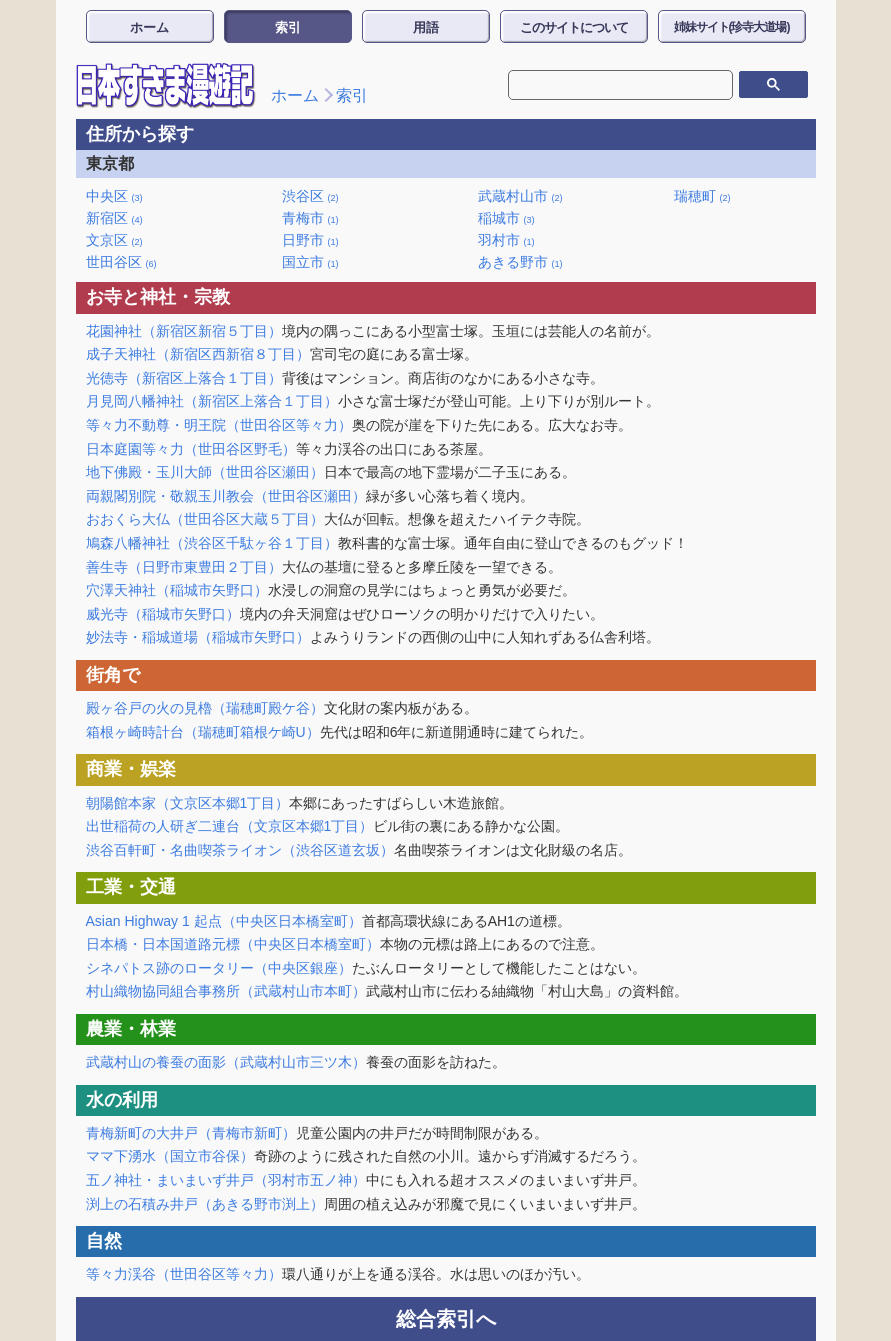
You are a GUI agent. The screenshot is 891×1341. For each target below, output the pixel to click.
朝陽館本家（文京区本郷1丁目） (188, 803)
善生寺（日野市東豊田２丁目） (184, 567)
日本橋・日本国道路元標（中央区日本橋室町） (233, 944)
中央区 (114, 196)
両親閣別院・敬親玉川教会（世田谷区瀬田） (226, 496)
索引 (288, 27)
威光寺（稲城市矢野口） (163, 614)
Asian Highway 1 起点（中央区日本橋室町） (224, 921)
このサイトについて (574, 27)
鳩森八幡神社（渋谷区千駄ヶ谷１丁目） (212, 543)
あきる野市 (520, 262)
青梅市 (310, 218)
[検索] (606, 85)
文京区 (114, 240)
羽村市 (506, 240)
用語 (426, 27)
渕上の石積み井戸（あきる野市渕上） (205, 1204)
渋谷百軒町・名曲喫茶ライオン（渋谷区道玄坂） (240, 850)
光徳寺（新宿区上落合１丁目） (184, 378)
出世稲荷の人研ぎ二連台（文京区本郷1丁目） (230, 826)
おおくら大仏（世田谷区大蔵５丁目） (205, 519)
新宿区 (114, 218)
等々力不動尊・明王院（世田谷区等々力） (219, 425)
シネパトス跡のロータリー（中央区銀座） (219, 968)
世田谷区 (121, 262)
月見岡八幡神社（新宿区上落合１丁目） (212, 401)
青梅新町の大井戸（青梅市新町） (191, 1133)
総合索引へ (446, 1319)
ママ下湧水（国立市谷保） (170, 1156)
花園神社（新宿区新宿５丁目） (184, 331)
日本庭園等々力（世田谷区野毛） (191, 449)
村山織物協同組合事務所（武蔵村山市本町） (226, 991)
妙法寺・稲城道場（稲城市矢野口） (198, 637)
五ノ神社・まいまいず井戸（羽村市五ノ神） (226, 1180)
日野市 (310, 240)
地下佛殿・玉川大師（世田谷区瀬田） (205, 472)
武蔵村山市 (520, 196)
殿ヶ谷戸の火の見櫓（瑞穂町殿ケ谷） (205, 708)
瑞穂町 (702, 196)
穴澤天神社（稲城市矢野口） (177, 590)
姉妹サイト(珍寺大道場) (732, 27)
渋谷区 (310, 196)
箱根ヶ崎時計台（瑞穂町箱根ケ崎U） (203, 732)
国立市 (310, 262)
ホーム (149, 27)
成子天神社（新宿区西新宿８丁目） (198, 354)
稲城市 (506, 218)
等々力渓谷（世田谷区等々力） (184, 1274)
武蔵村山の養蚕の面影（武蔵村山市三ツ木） (226, 1062)
